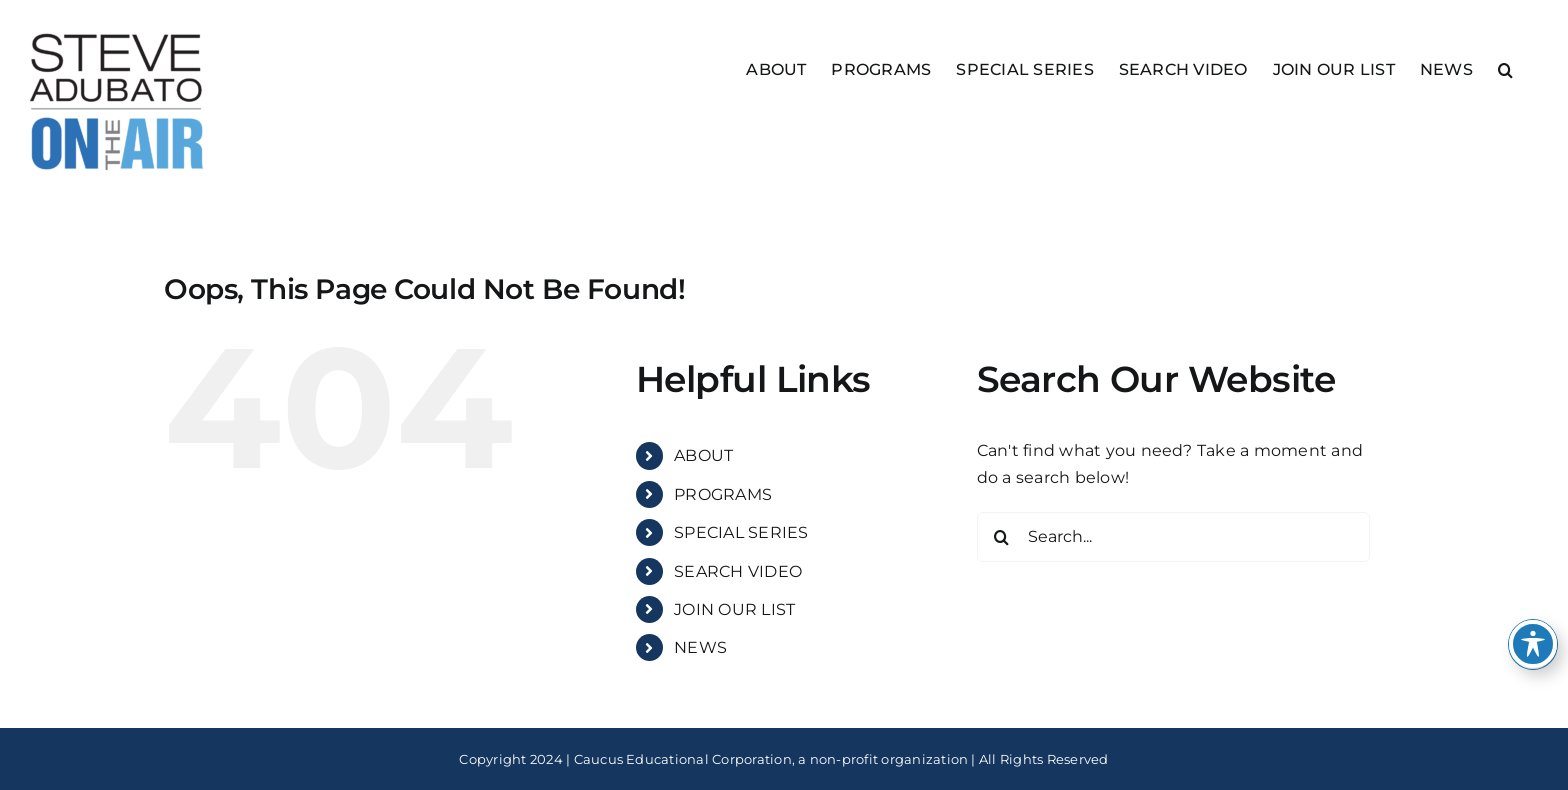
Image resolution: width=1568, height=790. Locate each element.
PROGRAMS (723, 494)
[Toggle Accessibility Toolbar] (1533, 644)
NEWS (700, 647)
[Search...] (1173, 537)
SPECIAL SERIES (741, 532)
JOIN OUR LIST (734, 609)
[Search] (1002, 537)
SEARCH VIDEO (738, 571)
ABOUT (703, 455)
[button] (1505, 68)
